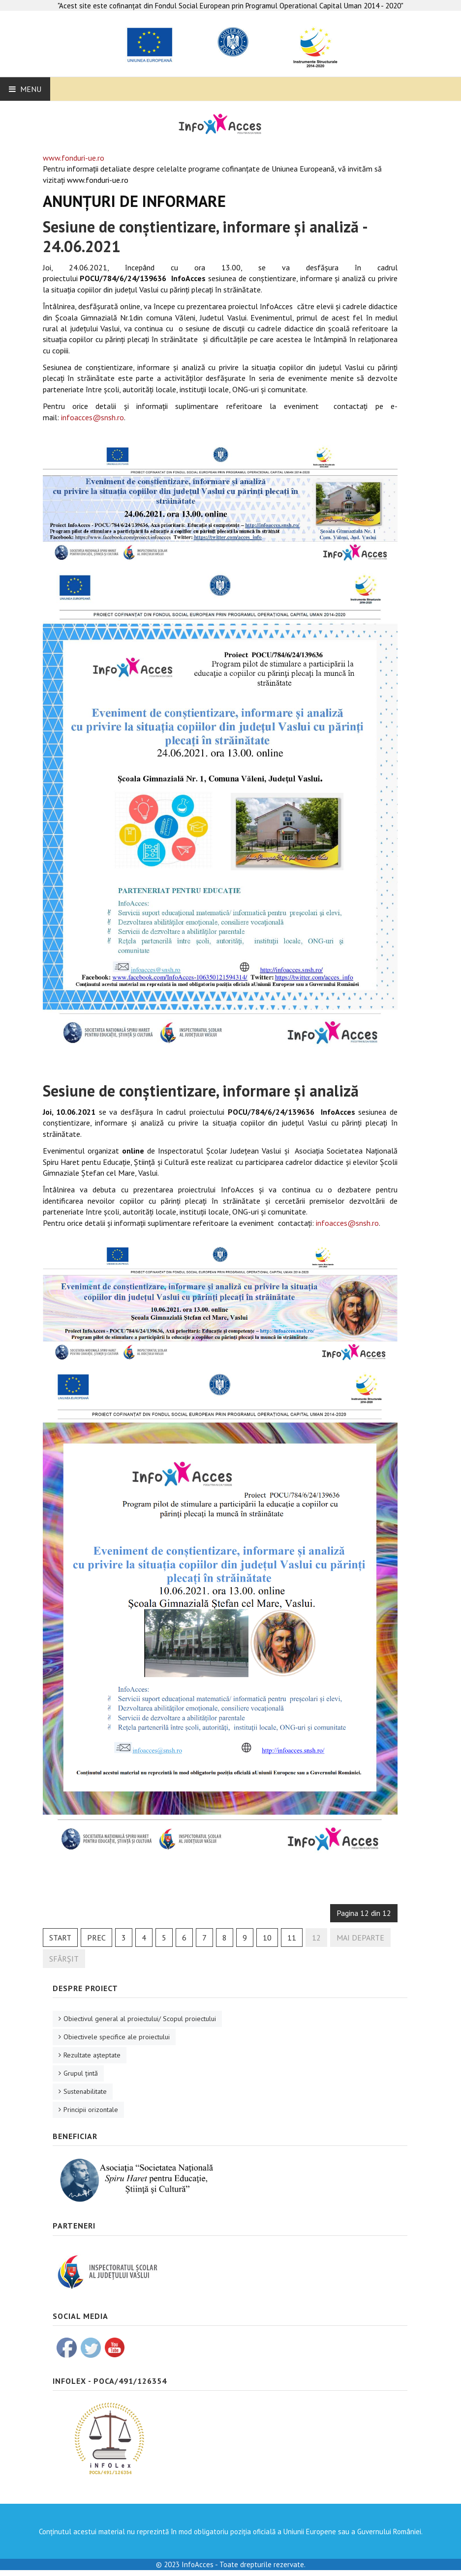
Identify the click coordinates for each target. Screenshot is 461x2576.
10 (267, 1937)
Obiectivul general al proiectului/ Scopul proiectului (139, 2018)
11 (291, 1937)
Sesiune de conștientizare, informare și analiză (201, 1090)
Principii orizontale (90, 2109)
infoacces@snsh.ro (92, 417)
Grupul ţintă (80, 2073)
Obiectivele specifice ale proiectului (116, 2036)
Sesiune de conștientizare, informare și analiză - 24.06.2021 (205, 236)
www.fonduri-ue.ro (73, 158)
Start (60, 1937)
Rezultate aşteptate (92, 2055)
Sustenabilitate (85, 2091)
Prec (96, 1937)
